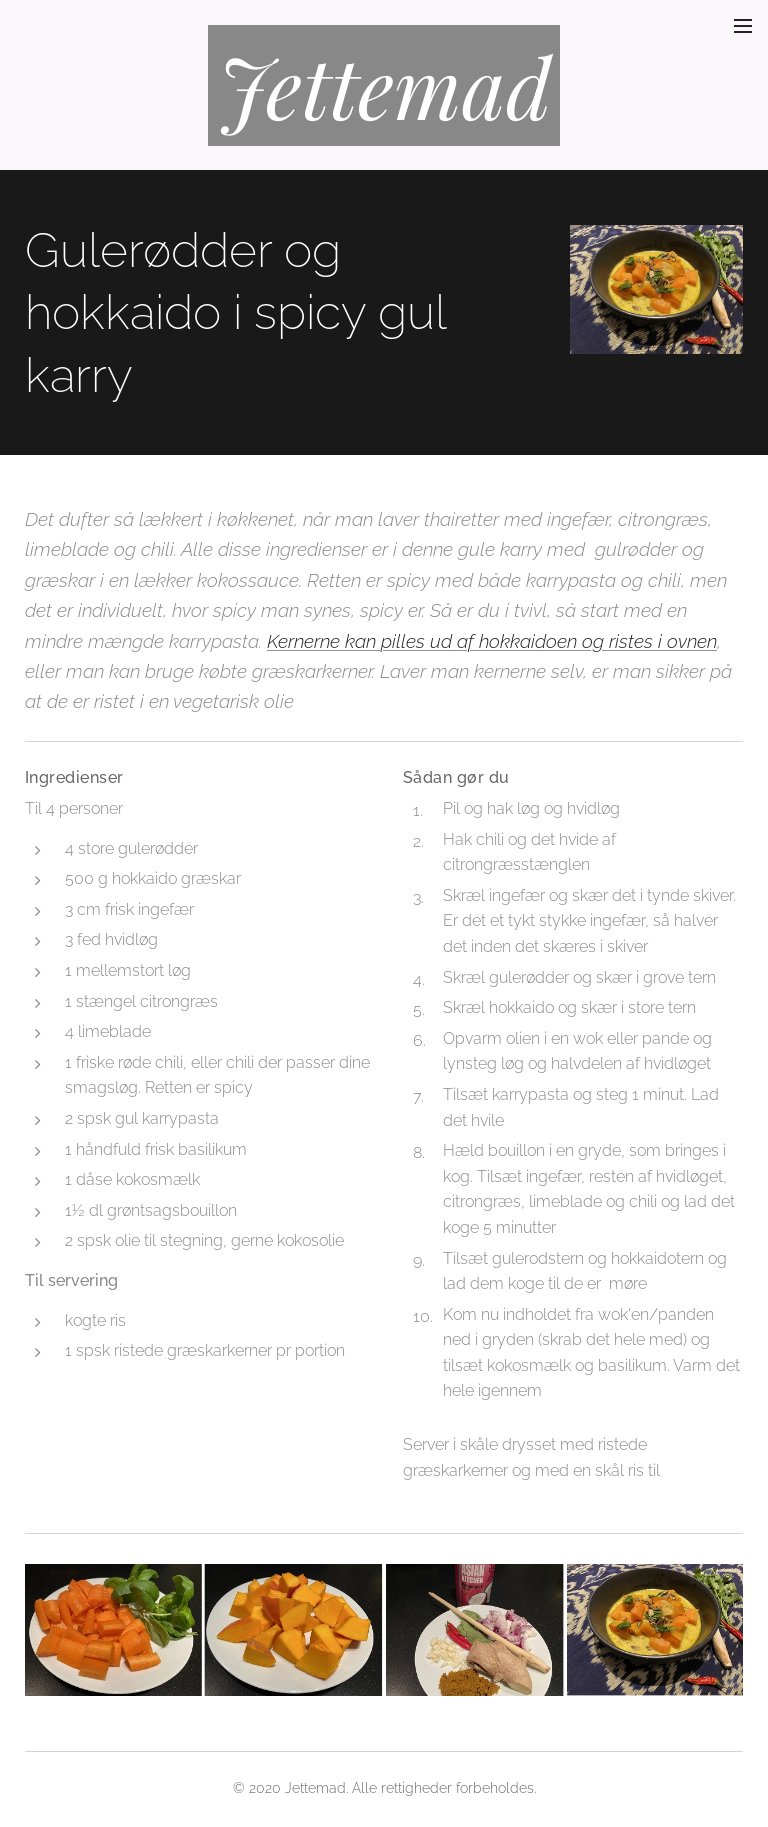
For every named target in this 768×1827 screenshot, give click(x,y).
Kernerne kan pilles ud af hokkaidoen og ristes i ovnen (492, 641)
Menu (743, 26)
